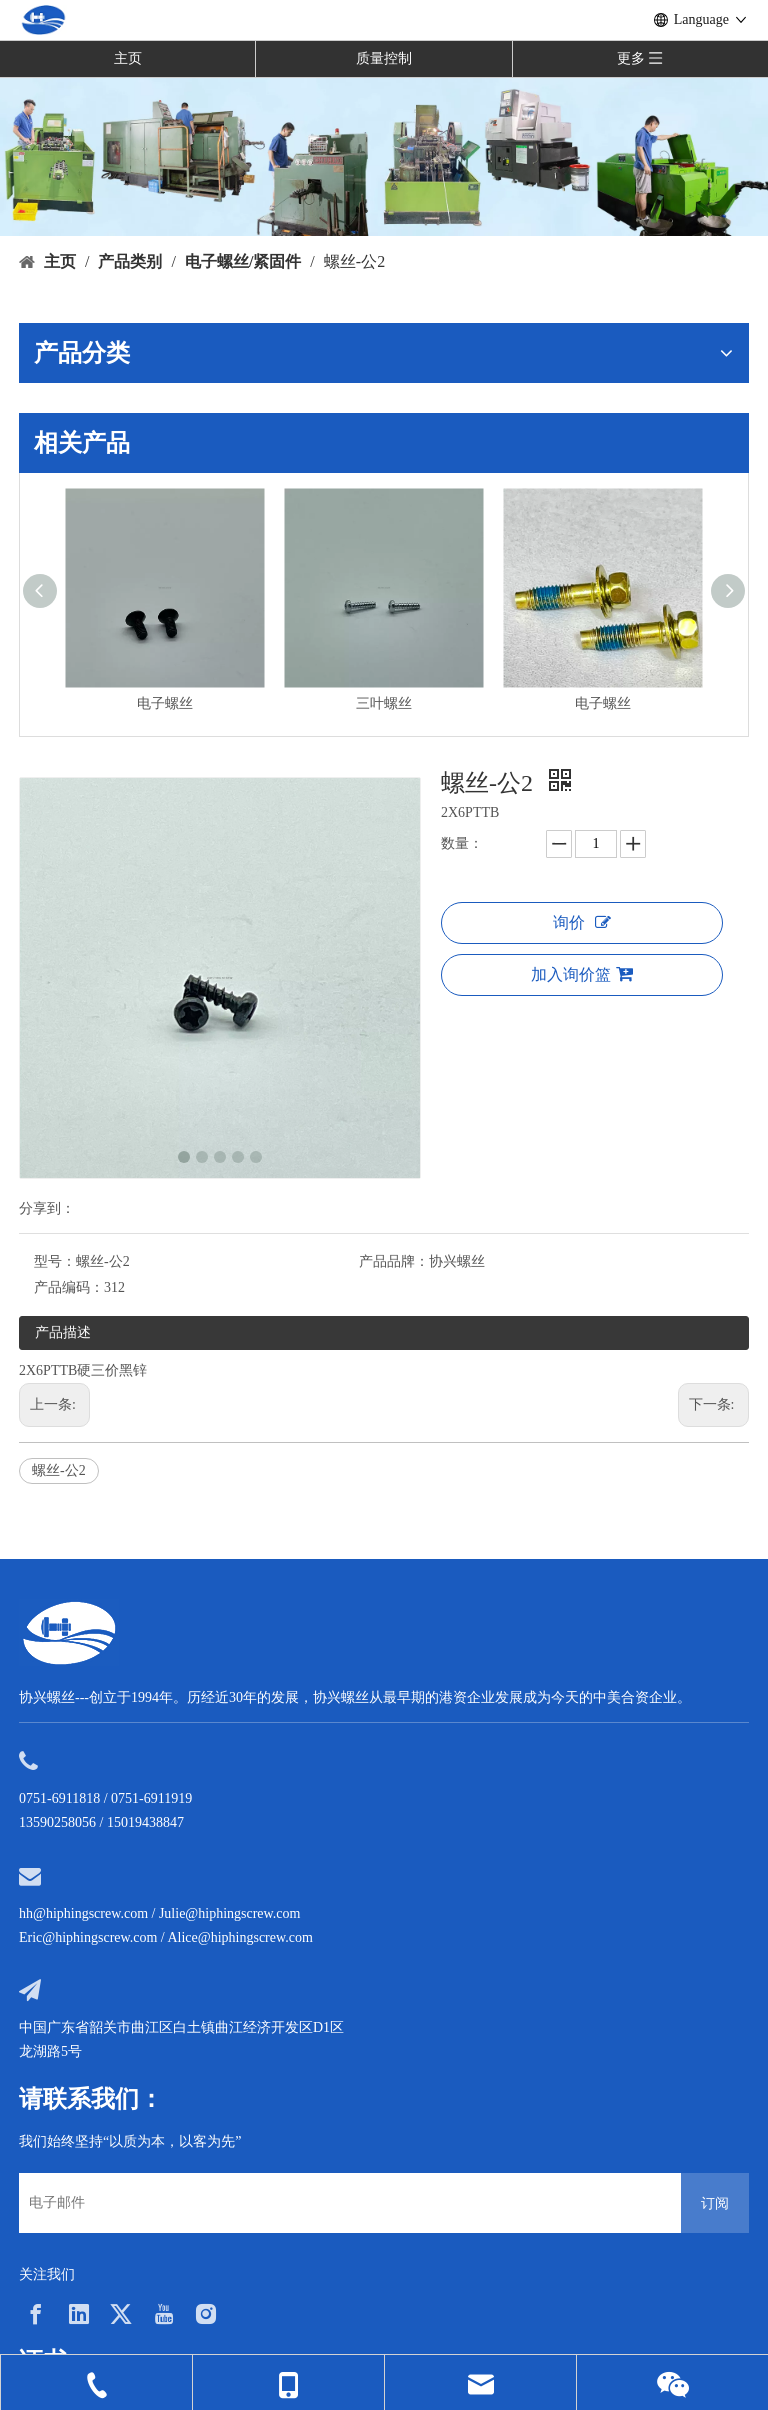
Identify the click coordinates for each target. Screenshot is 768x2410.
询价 (582, 922)
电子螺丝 (165, 703)
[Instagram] (206, 2314)
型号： (55, 1261)
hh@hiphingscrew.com (83, 1913)
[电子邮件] (345, 2203)
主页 (128, 58)
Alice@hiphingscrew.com (239, 1937)
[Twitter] (121, 2314)
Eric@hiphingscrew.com (88, 1937)
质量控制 (384, 58)
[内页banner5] (384, 156)
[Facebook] (36, 2314)
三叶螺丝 (384, 703)
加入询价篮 (582, 974)
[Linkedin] (79, 2314)
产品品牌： (394, 1261)
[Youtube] (164, 2314)
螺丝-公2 (59, 1470)
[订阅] (715, 2203)
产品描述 (63, 1332)
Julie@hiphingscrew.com (229, 1913)
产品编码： (69, 1287)
